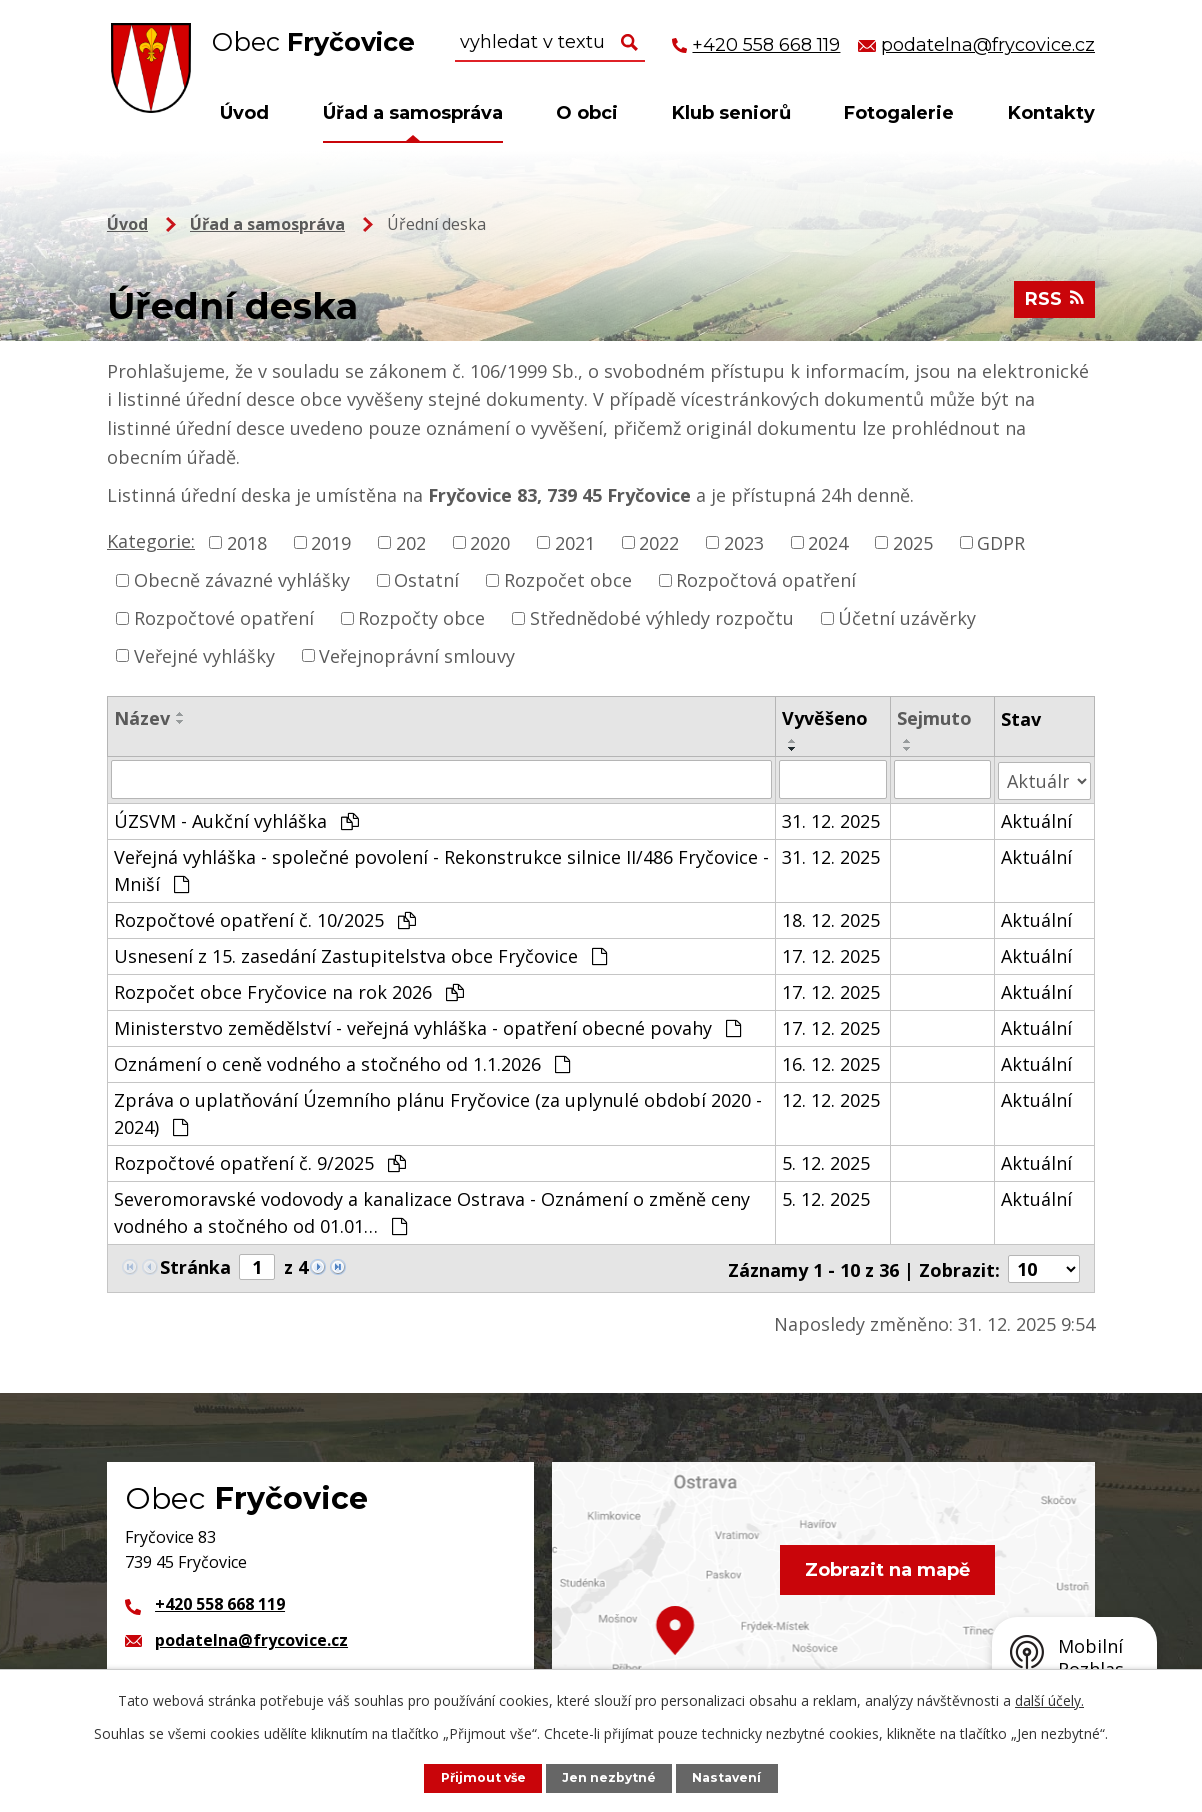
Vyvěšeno (826, 718)
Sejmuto (934, 718)
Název (142, 718)
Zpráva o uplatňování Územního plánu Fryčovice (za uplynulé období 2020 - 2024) (438, 1111)
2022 (659, 542)
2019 (331, 542)
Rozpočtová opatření (766, 580)
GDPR (1001, 542)
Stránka (195, 1265)
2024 (828, 542)
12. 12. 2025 (832, 1098)
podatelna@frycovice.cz (251, 1637)
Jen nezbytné (611, 1777)
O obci (587, 113)
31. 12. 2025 (832, 819)
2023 (744, 542)
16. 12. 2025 (832, 1062)
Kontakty (1051, 113)
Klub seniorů (731, 113)
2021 (575, 542)
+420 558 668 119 (220, 1601)
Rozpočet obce (568, 580)
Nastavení (730, 1777)
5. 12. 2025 (827, 1161)
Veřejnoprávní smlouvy (417, 655)
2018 (247, 542)
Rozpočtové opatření (224, 618)
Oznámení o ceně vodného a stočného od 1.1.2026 (342, 1062)
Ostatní (426, 580)
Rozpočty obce (421, 618)
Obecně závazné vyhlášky (242, 580)
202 (411, 542)
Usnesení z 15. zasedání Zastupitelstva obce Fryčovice (360, 954)
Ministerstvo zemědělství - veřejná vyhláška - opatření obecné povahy (427, 1026)
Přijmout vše (481, 1777)
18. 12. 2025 (832, 918)
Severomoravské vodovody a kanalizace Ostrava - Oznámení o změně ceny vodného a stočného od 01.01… (432, 1210)
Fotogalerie (899, 113)
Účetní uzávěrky (907, 618)
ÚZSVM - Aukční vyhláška (236, 819)
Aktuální (1036, 819)
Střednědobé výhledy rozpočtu (662, 618)
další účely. (1049, 1700)
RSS (1054, 302)
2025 (913, 542)
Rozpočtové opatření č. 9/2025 (260, 1161)
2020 (490, 542)
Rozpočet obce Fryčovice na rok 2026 (289, 990)
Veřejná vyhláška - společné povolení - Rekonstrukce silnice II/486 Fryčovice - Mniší (441, 868)
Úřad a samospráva (413, 113)
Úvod (244, 113)
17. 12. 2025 (832, 954)
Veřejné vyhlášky (204, 655)
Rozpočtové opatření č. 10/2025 (265, 918)
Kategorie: (151, 541)
